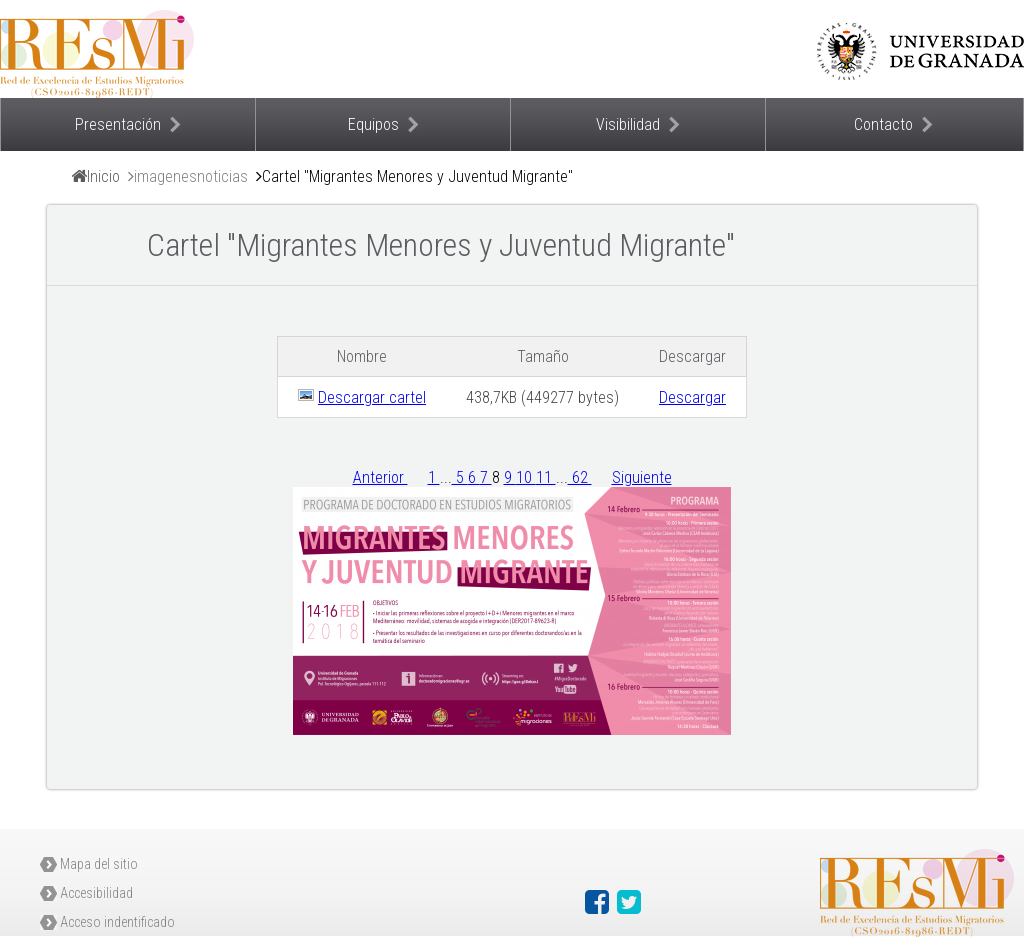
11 (546, 477)
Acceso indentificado (117, 922)
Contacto (883, 124)
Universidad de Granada (920, 51)
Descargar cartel (372, 397)
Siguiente (642, 477)
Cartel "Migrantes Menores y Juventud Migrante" (417, 176)
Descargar (692, 397)
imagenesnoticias (191, 176)
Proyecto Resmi (200, 49)
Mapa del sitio (99, 864)
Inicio (103, 176)
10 (526, 477)
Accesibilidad (96, 893)
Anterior (380, 477)
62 (580, 477)
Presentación (118, 124)
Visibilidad (628, 124)
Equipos (373, 124)
